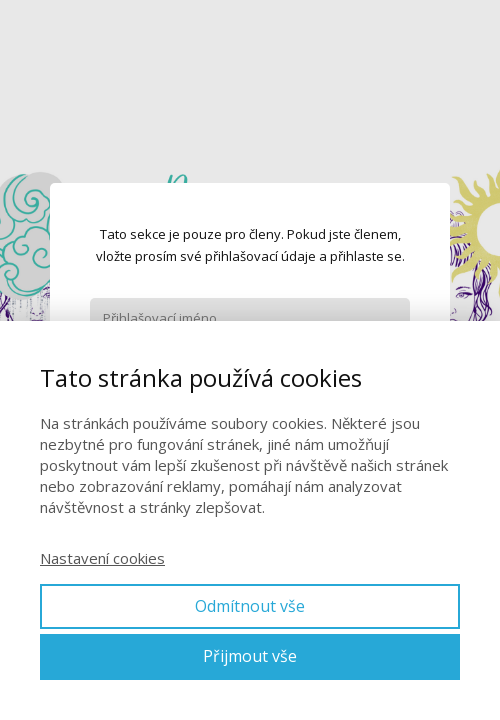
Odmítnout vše (250, 606)
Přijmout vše (250, 656)
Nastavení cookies (102, 558)
